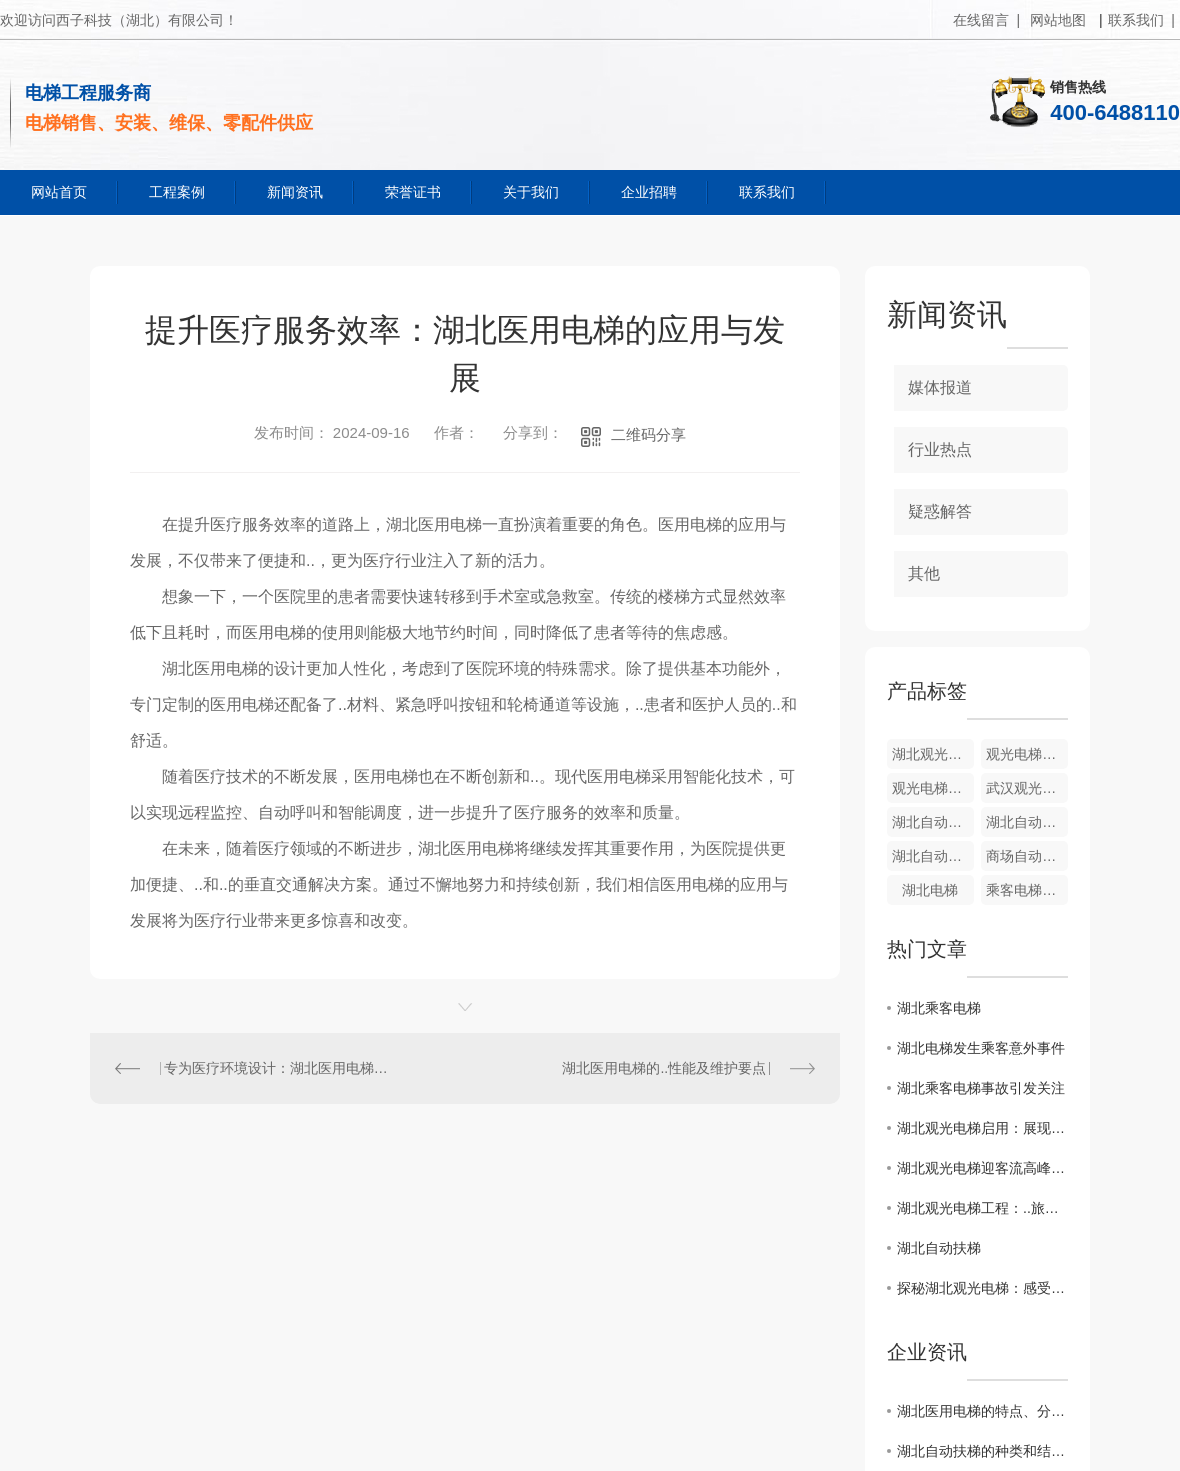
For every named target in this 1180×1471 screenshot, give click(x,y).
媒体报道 (940, 387)
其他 (924, 573)
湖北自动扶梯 (939, 1248)
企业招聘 (649, 192)
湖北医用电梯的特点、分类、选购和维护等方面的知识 (982, 1411)
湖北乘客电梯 (939, 1008)
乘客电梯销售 (1027, 890)
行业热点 (940, 449)
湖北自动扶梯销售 (1027, 822)
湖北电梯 (930, 890)
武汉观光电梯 (1027, 788)
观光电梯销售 (1027, 754)
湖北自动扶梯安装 (933, 822)
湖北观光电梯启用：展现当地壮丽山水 (982, 1128)
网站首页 (59, 192)
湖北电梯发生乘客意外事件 (981, 1048)
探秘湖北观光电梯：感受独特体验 (982, 1288)
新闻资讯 (295, 192)
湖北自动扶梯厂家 (933, 856)
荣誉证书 (413, 192)
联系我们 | (1141, 20)
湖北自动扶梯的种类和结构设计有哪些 (982, 1451)
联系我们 (767, 192)
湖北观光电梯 (933, 754)
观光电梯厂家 (933, 788)
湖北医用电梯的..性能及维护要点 (664, 1068)
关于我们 (531, 192)
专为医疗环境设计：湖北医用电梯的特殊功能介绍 (278, 1068)
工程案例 (177, 192)
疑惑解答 (940, 511)
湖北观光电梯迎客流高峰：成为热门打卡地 (982, 1168)
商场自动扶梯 (1027, 856)
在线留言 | (986, 20)
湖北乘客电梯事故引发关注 (981, 1088)
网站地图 (1058, 20)
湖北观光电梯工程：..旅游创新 (982, 1208)
